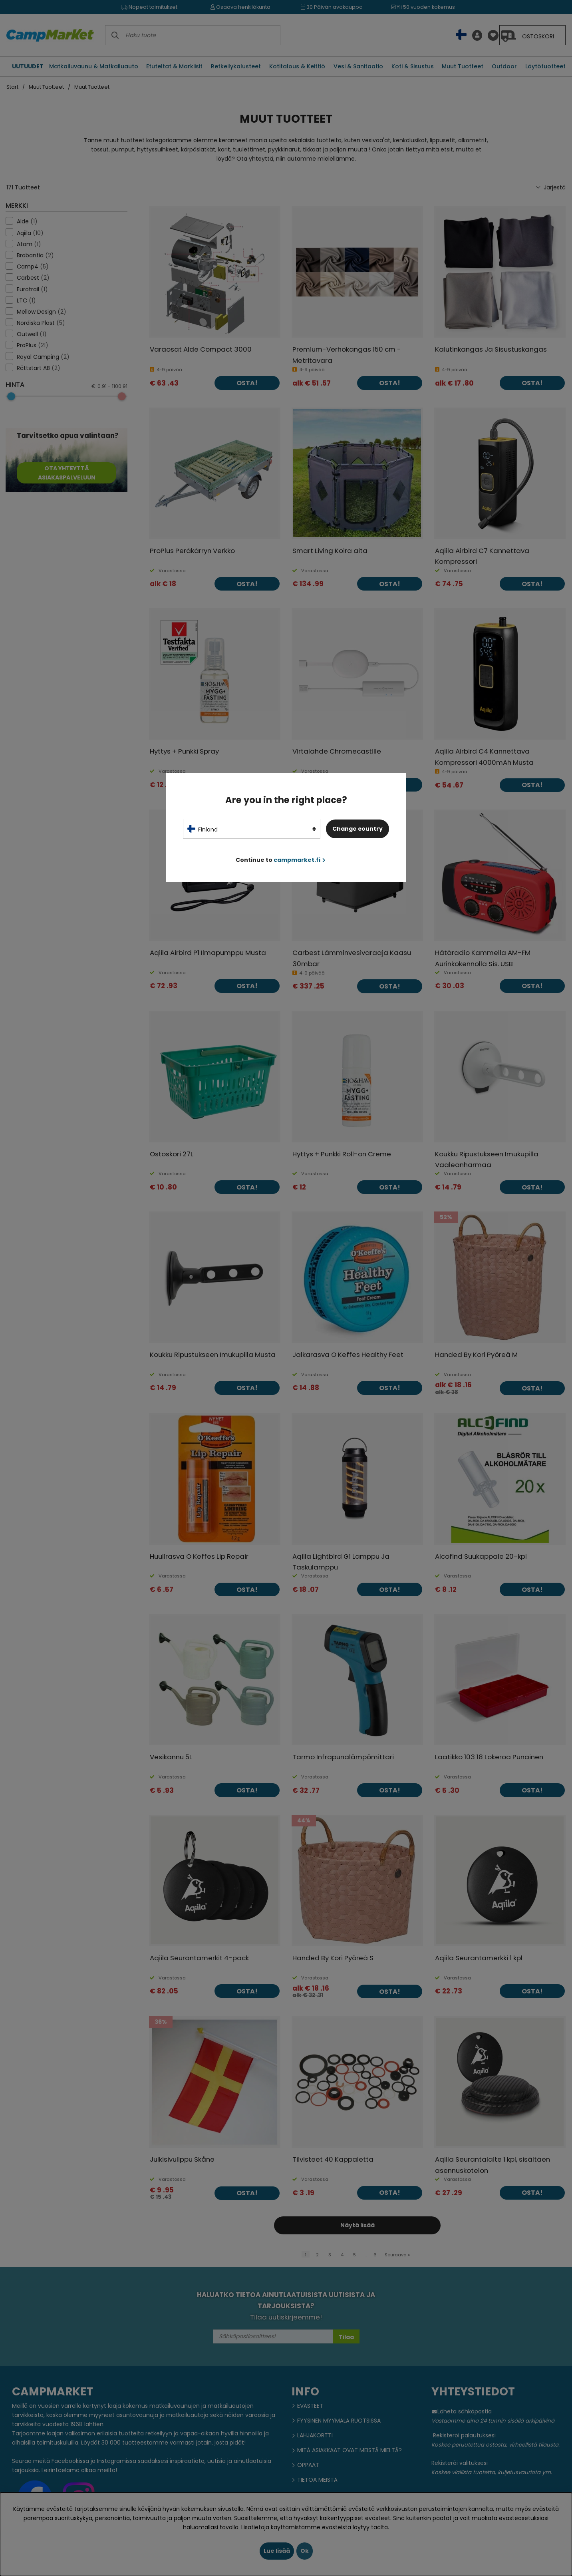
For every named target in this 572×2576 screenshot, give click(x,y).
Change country (357, 829)
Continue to (281, 860)
